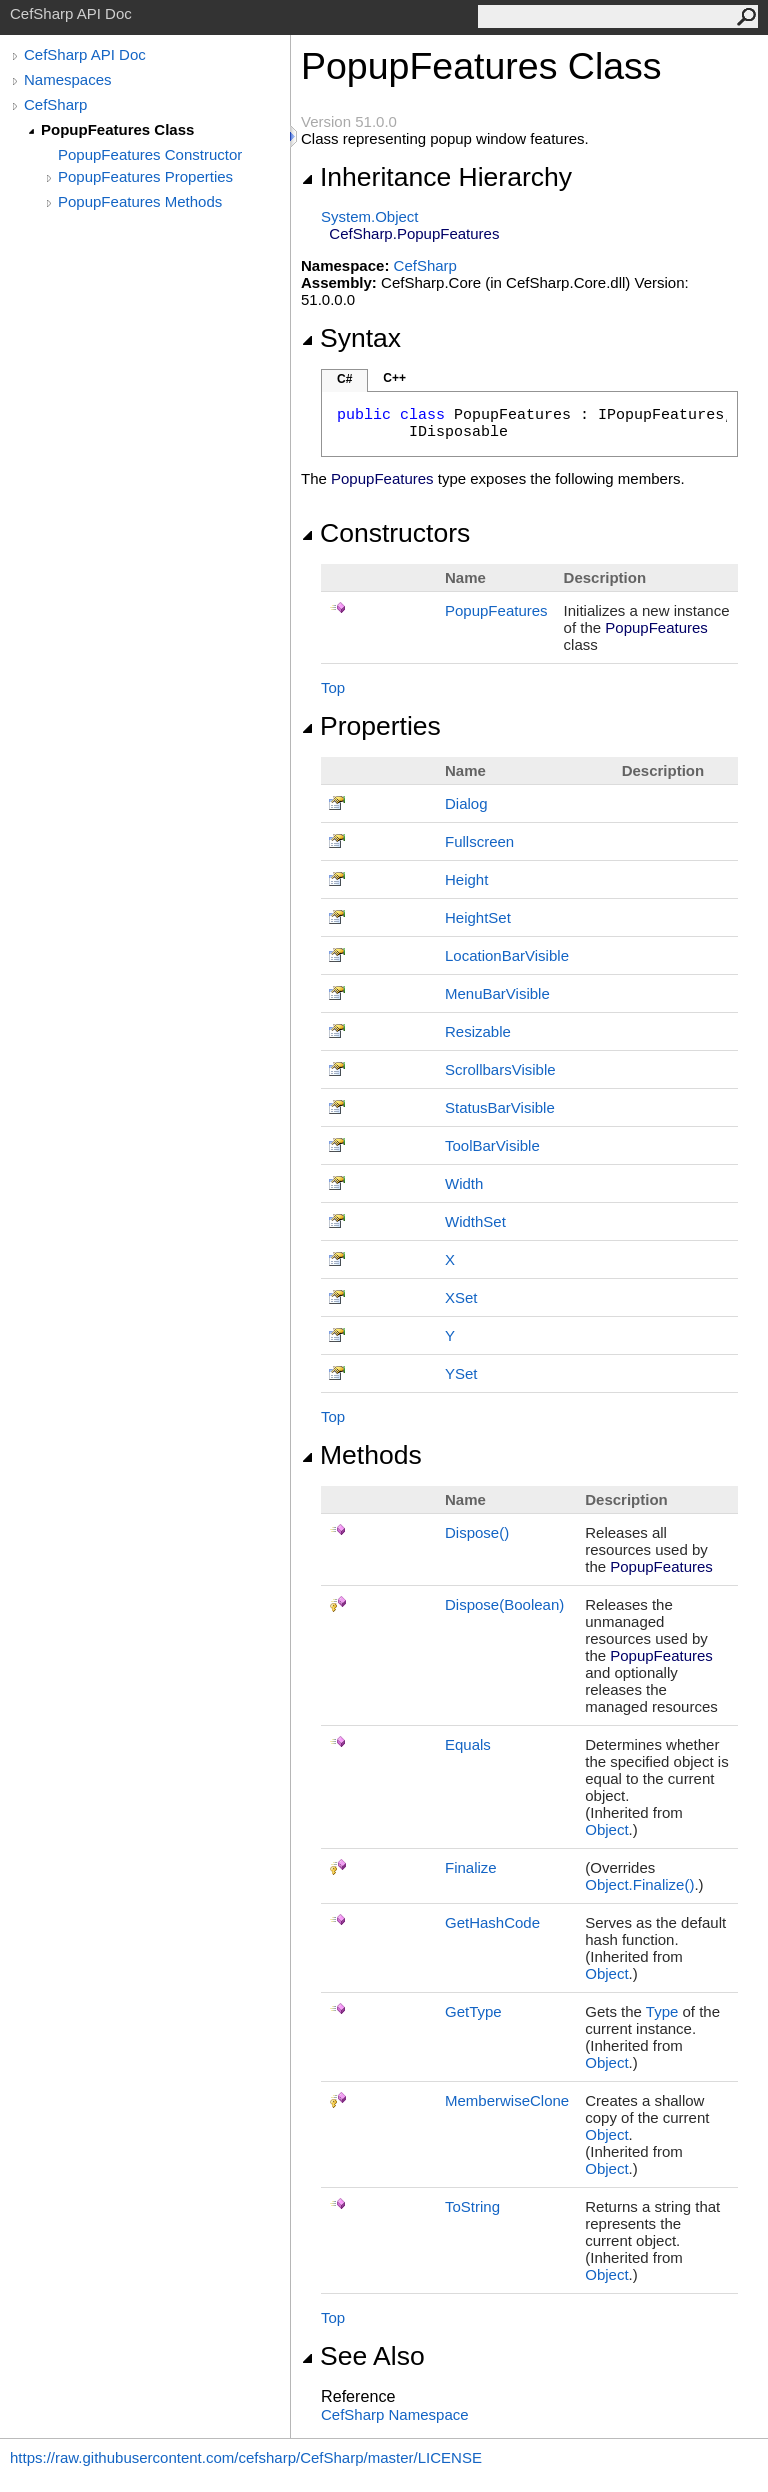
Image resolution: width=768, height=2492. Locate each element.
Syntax (351, 338)
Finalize (471, 1867)
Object (606, 1829)
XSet (461, 1297)
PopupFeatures (496, 610)
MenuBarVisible (497, 993)
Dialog (466, 803)
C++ (394, 378)
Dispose (477, 1532)
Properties (371, 726)
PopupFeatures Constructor (150, 154)
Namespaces (68, 79)
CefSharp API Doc (85, 54)
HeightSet (478, 917)
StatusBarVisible (500, 1107)
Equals (468, 1744)
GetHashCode (492, 1922)
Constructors (385, 533)
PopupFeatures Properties (145, 176)
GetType (473, 2011)
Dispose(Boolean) (504, 1604)
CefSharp (55, 104)
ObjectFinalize (639, 1884)
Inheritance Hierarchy (436, 177)
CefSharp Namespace (395, 2414)
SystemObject (370, 216)
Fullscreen (479, 841)
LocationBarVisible (507, 955)
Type (662, 2011)
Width (464, 1183)
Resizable (478, 1031)
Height (466, 879)
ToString (472, 2206)
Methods (361, 1455)
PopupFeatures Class (117, 129)
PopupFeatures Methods (140, 201)
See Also (363, 2356)
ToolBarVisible (492, 1145)
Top (333, 687)
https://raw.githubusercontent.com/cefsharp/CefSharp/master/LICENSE (246, 2457)
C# (344, 379)
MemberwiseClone (507, 2100)
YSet (461, 1373)
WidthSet (475, 1221)
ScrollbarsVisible (500, 1069)
